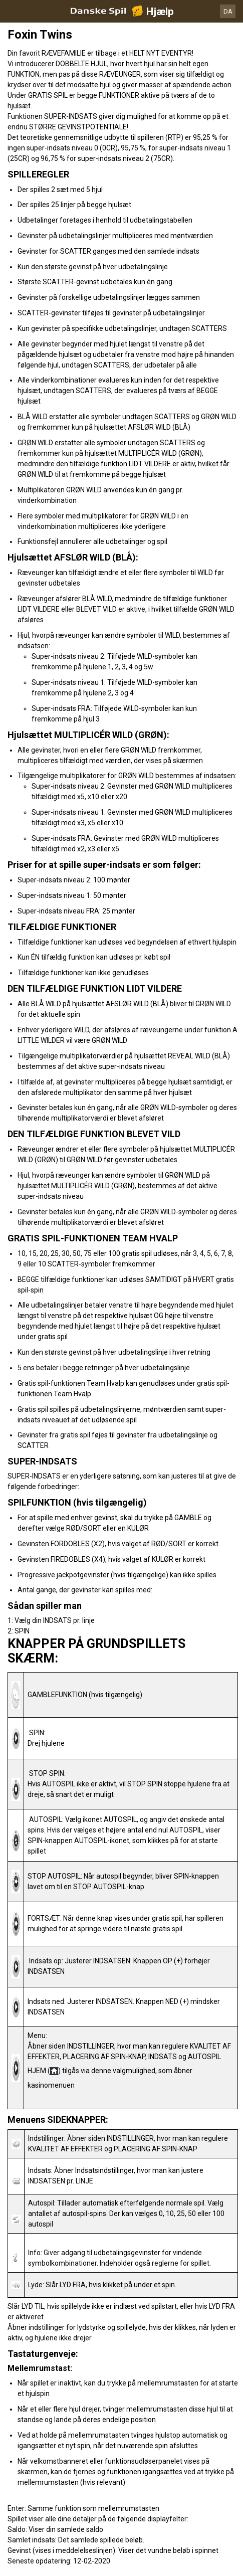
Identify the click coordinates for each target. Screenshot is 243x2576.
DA (227, 11)
